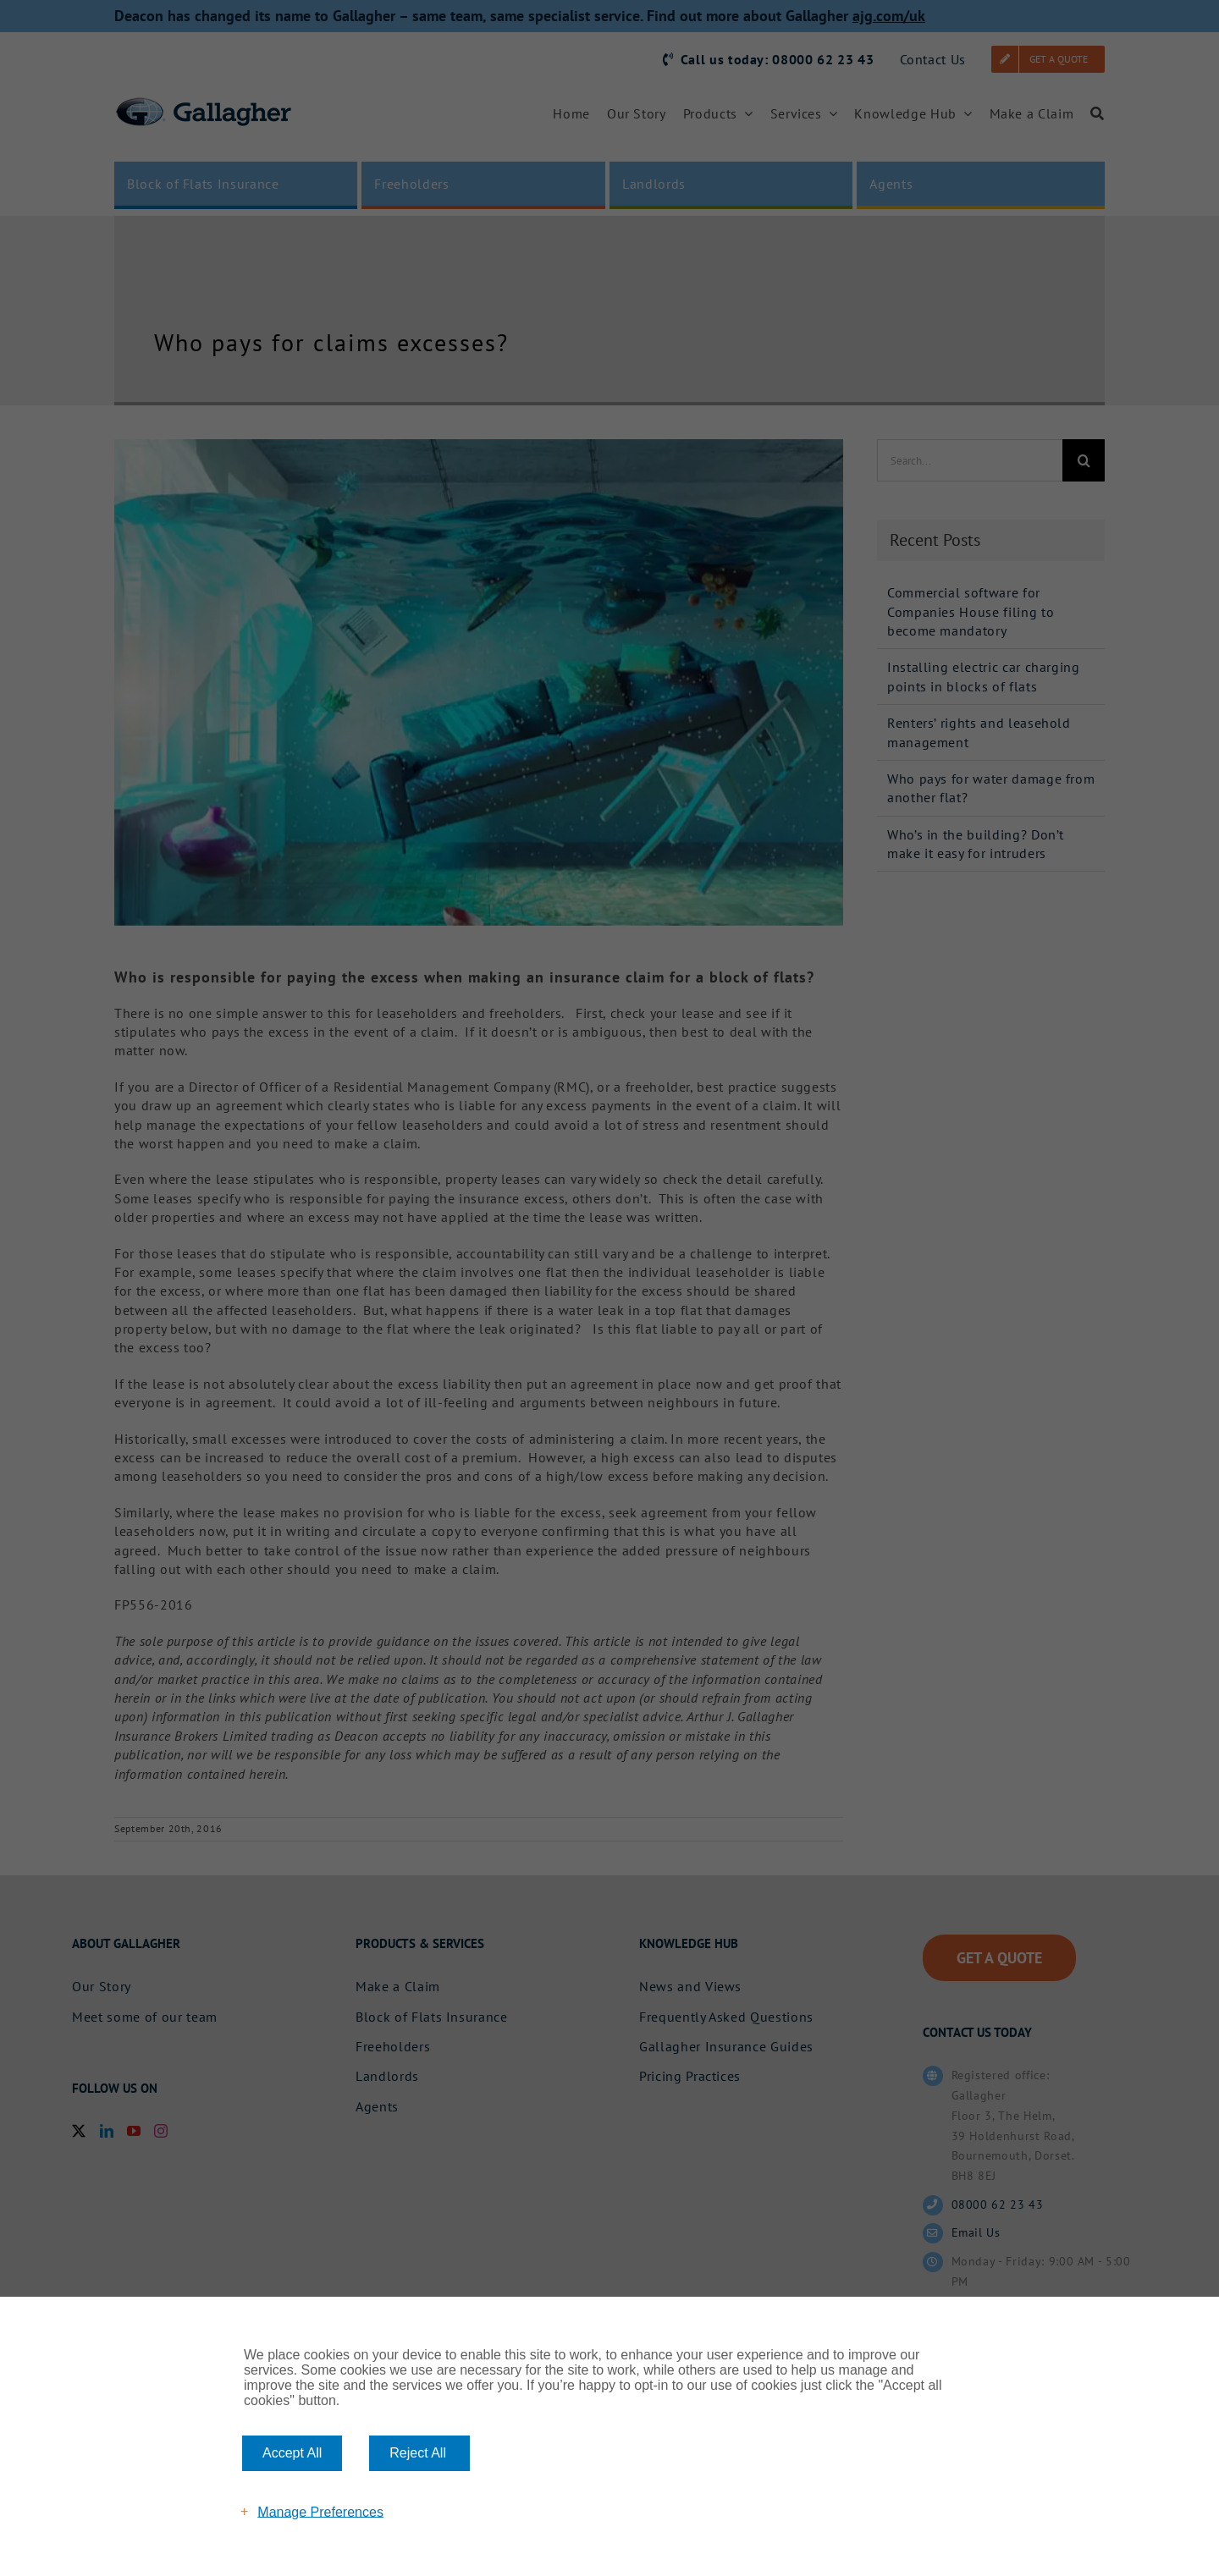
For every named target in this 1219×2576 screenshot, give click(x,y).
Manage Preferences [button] (320, 2511)
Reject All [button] (417, 2453)
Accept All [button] (292, 2453)
